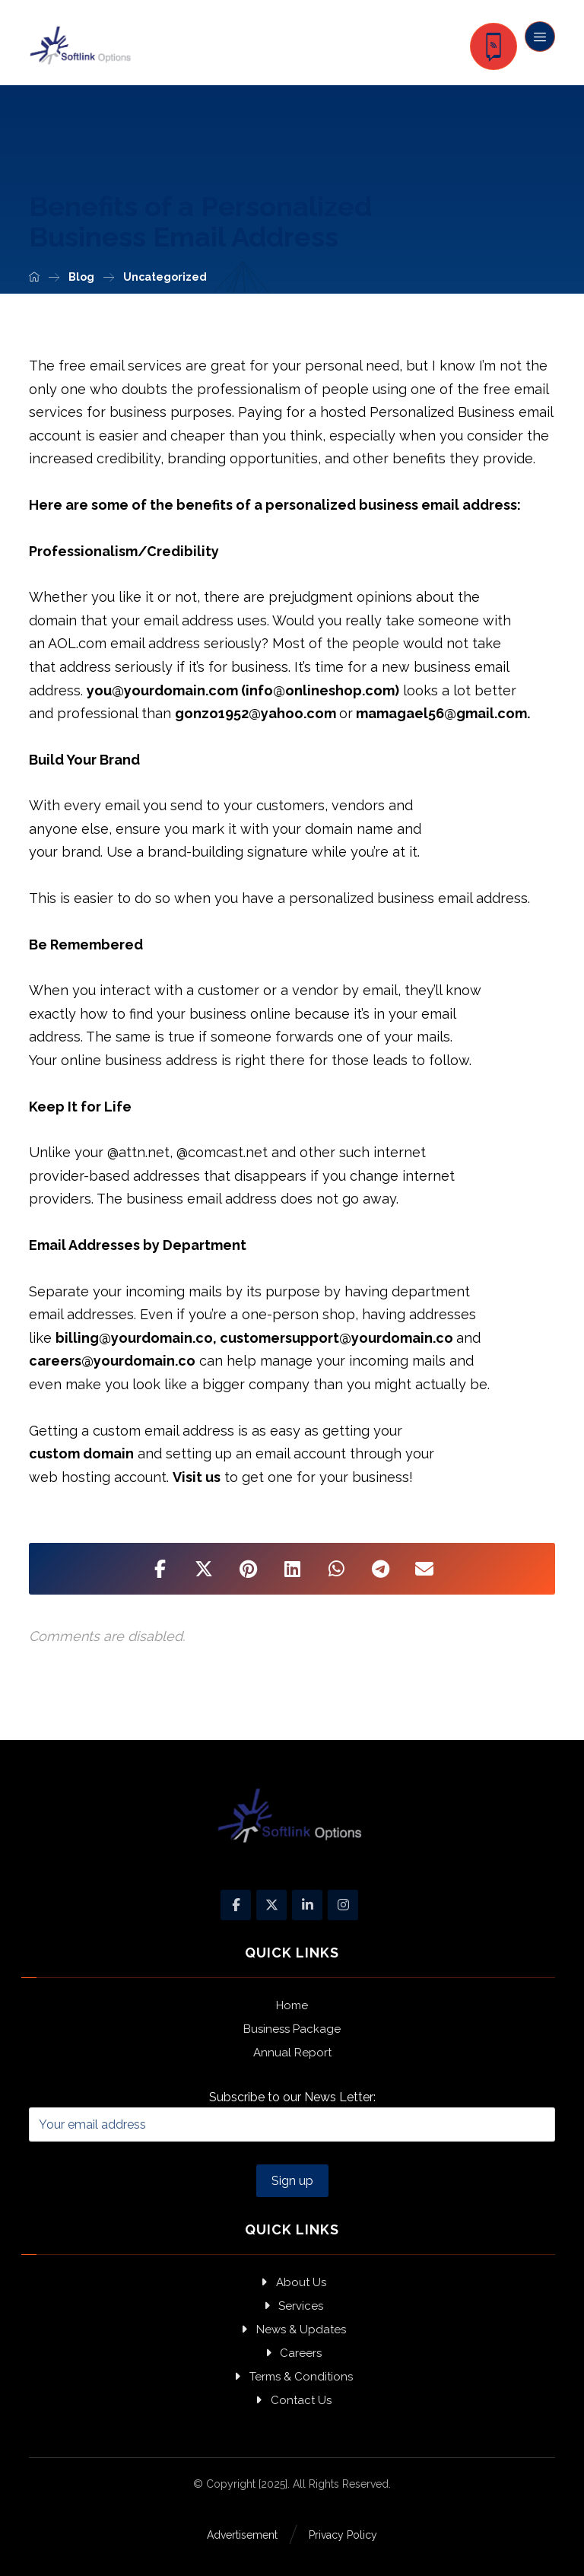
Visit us (197, 1477)
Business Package (292, 2029)
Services (292, 2306)
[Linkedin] (307, 1905)
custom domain (81, 1453)
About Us (292, 2282)
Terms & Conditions (292, 2377)
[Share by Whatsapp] (336, 1568)
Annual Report (292, 2052)
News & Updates (292, 2329)
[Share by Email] (424, 1568)
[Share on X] (204, 1568)
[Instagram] (343, 1905)
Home (292, 2005)
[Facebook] (236, 1905)
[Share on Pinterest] (248, 1568)
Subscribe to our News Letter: (291, 2116)
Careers (292, 2353)
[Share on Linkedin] (292, 1568)
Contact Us (292, 2400)
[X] (271, 1905)
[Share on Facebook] (159, 1568)
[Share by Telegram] (380, 1568)
